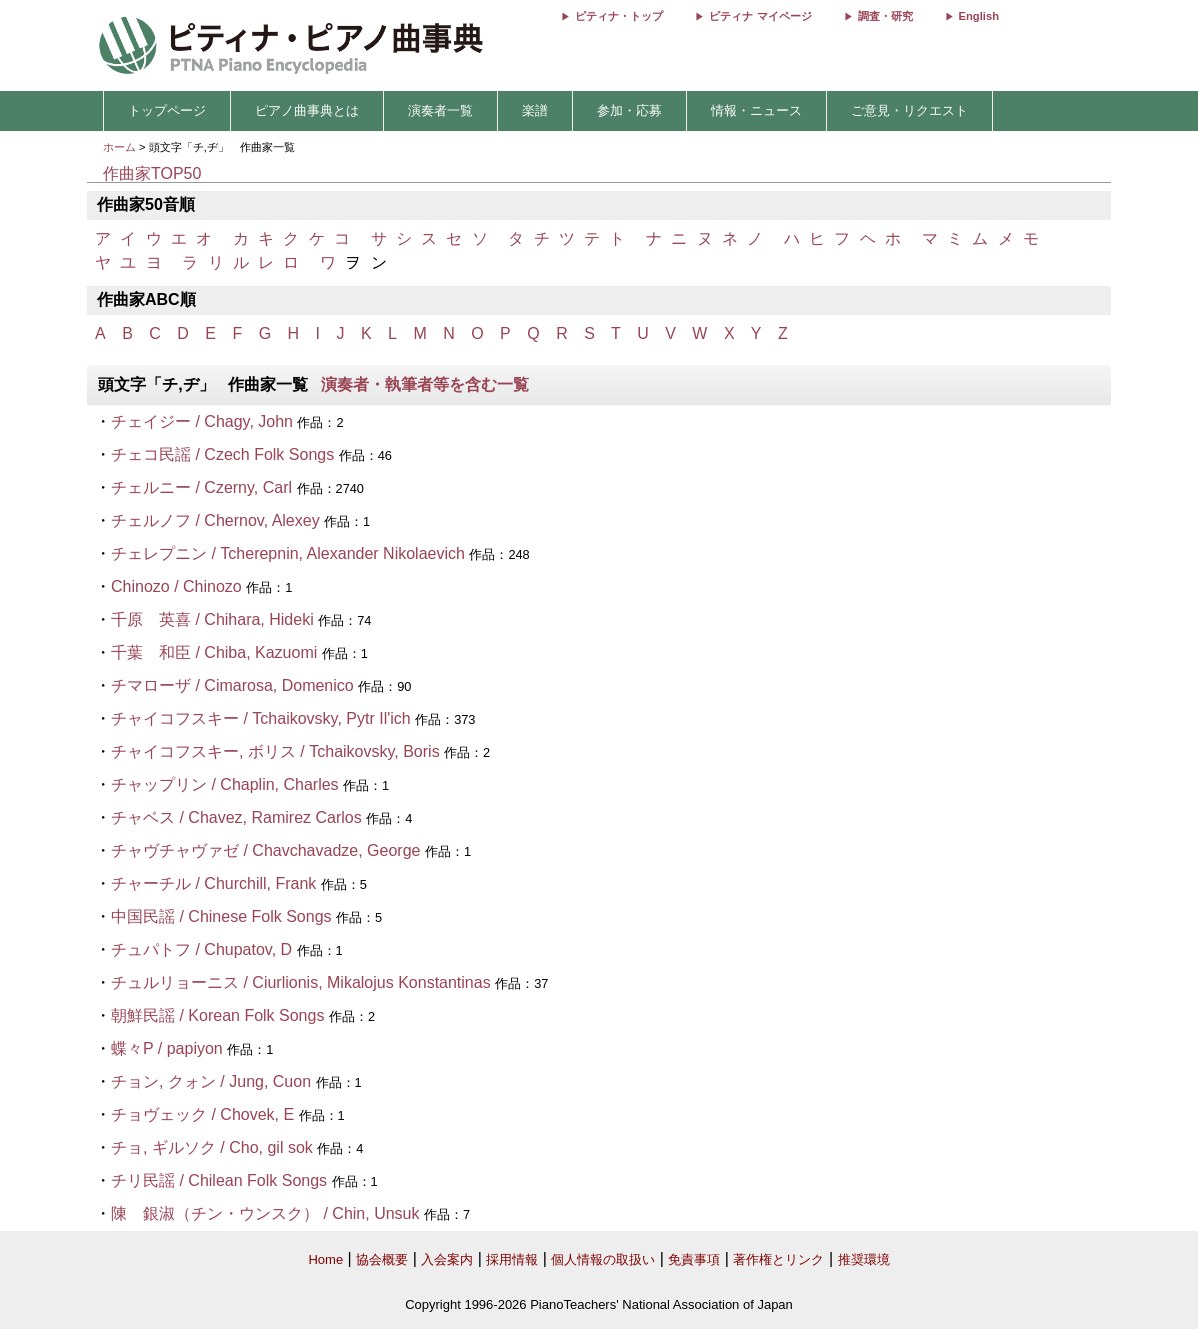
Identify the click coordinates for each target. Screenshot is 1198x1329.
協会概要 (382, 1259)
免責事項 (694, 1259)
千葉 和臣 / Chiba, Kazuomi (214, 652)
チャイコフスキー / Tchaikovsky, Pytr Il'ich (261, 718)
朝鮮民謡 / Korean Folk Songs (217, 1015)
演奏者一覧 (440, 110)
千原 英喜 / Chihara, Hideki (212, 619)
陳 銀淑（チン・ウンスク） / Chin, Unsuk (265, 1213)
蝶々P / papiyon (167, 1048)
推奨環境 (864, 1259)
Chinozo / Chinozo (176, 586)
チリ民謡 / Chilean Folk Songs (219, 1180)
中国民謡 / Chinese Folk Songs (221, 916)
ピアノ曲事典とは (307, 110)
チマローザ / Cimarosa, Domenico (232, 685)
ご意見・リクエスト (909, 110)
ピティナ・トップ (619, 16)
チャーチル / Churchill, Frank (213, 883)
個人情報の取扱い (603, 1259)
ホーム (119, 147)
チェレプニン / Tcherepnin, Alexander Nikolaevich (288, 553)
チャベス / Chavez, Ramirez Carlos (236, 817)
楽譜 (535, 110)
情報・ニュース (756, 110)
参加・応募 (629, 110)
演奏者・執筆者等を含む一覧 (425, 384)
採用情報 (512, 1259)
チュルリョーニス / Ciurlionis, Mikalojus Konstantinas (301, 982)
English (979, 16)
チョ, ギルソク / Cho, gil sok (212, 1147)
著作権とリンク (778, 1259)
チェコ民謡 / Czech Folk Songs (222, 454)
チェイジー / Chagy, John (202, 421)
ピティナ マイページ (760, 16)
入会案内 (447, 1259)
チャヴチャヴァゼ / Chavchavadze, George (265, 850)
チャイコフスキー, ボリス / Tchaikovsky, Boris (275, 751)
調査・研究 (885, 16)
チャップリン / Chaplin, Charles (225, 784)
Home (325, 1259)
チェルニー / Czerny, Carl (201, 487)
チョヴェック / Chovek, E (202, 1114)
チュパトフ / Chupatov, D (201, 949)
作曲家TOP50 (152, 173)
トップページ (167, 110)
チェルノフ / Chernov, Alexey (215, 520)
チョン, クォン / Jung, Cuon (211, 1081)
